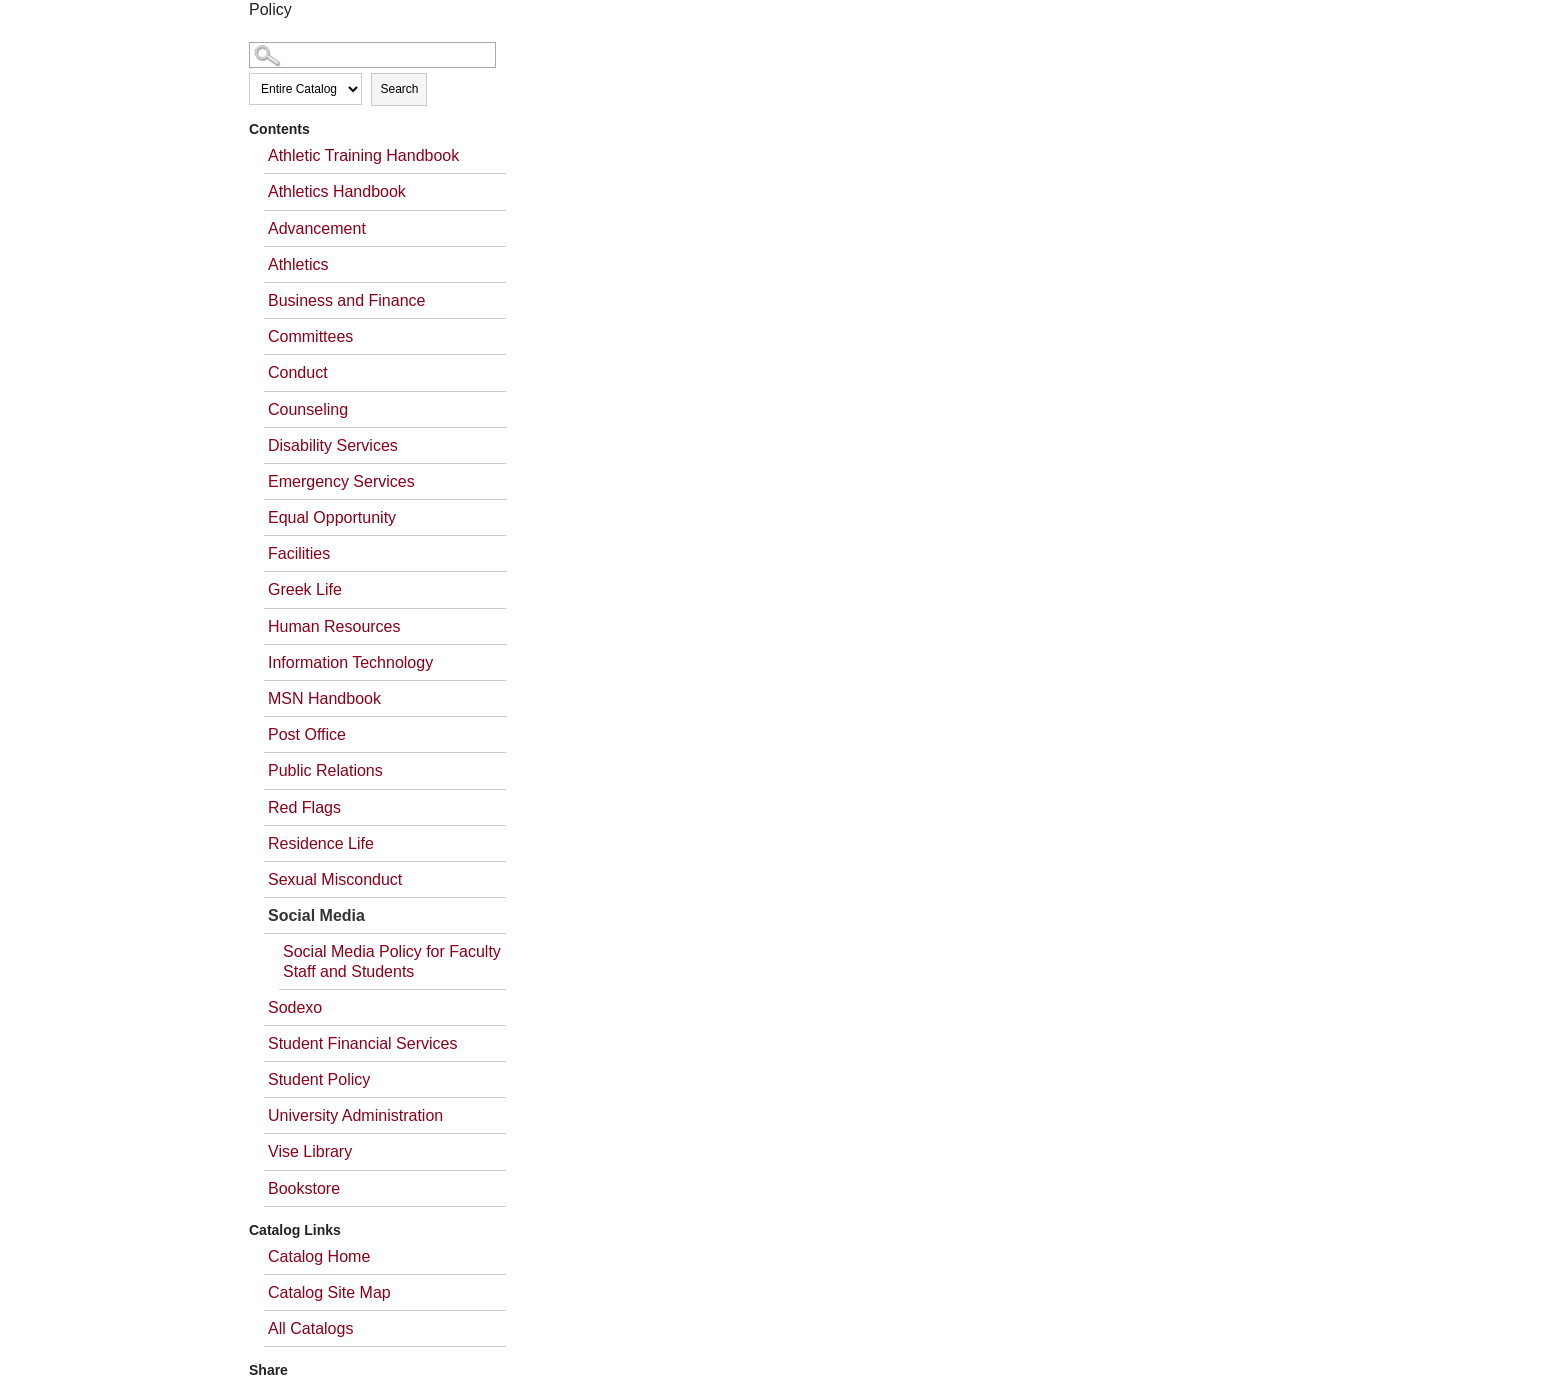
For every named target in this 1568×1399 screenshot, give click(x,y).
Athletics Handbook (337, 191)
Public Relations (325, 770)
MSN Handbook (324, 698)
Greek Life (305, 589)
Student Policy (319, 1079)
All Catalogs (310, 1328)
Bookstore (304, 1188)
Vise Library (310, 1151)
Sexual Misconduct (335, 879)
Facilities (299, 553)
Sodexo (295, 1007)
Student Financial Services (362, 1043)
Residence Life (321, 843)
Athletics (298, 264)
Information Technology (350, 662)
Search (399, 89)
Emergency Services (341, 481)
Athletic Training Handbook (363, 155)
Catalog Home (319, 1256)
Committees (310, 336)
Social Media (316, 915)
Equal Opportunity (332, 517)
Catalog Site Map (329, 1292)
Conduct (298, 372)
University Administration (355, 1115)
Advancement (317, 228)
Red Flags (304, 807)
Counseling (308, 409)
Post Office (307, 734)
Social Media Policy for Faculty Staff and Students (392, 961)
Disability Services (333, 445)
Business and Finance (346, 300)
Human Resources (334, 626)
